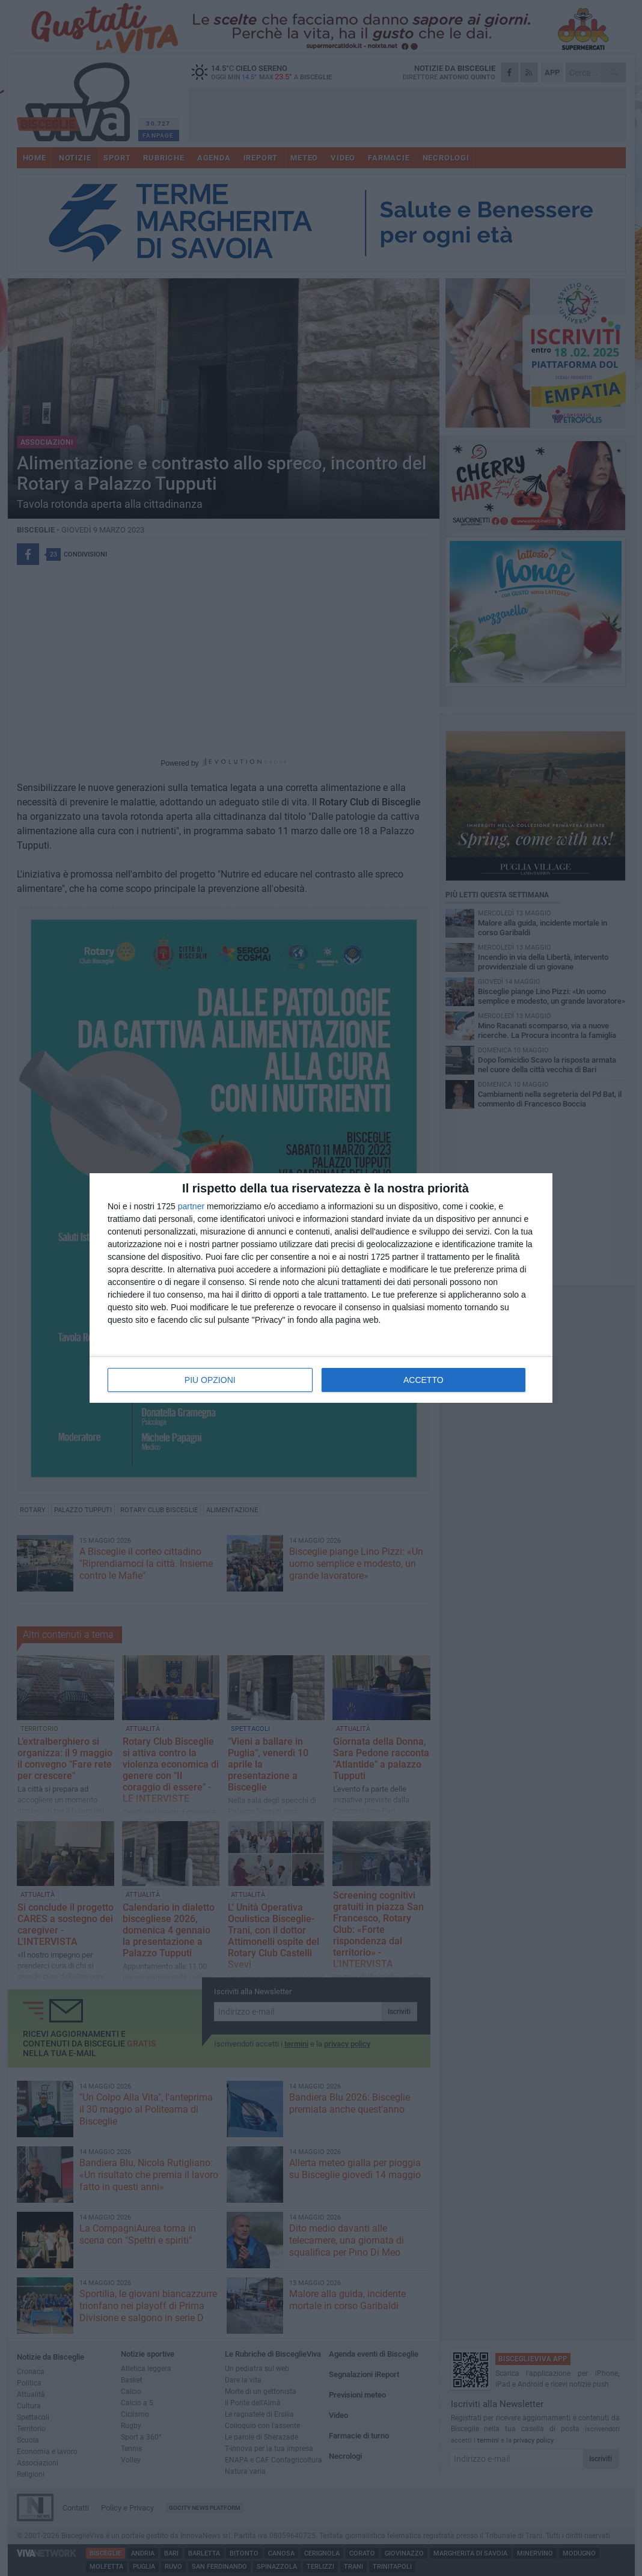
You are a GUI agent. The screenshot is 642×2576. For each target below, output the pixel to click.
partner (191, 1206)
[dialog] (321, 1288)
